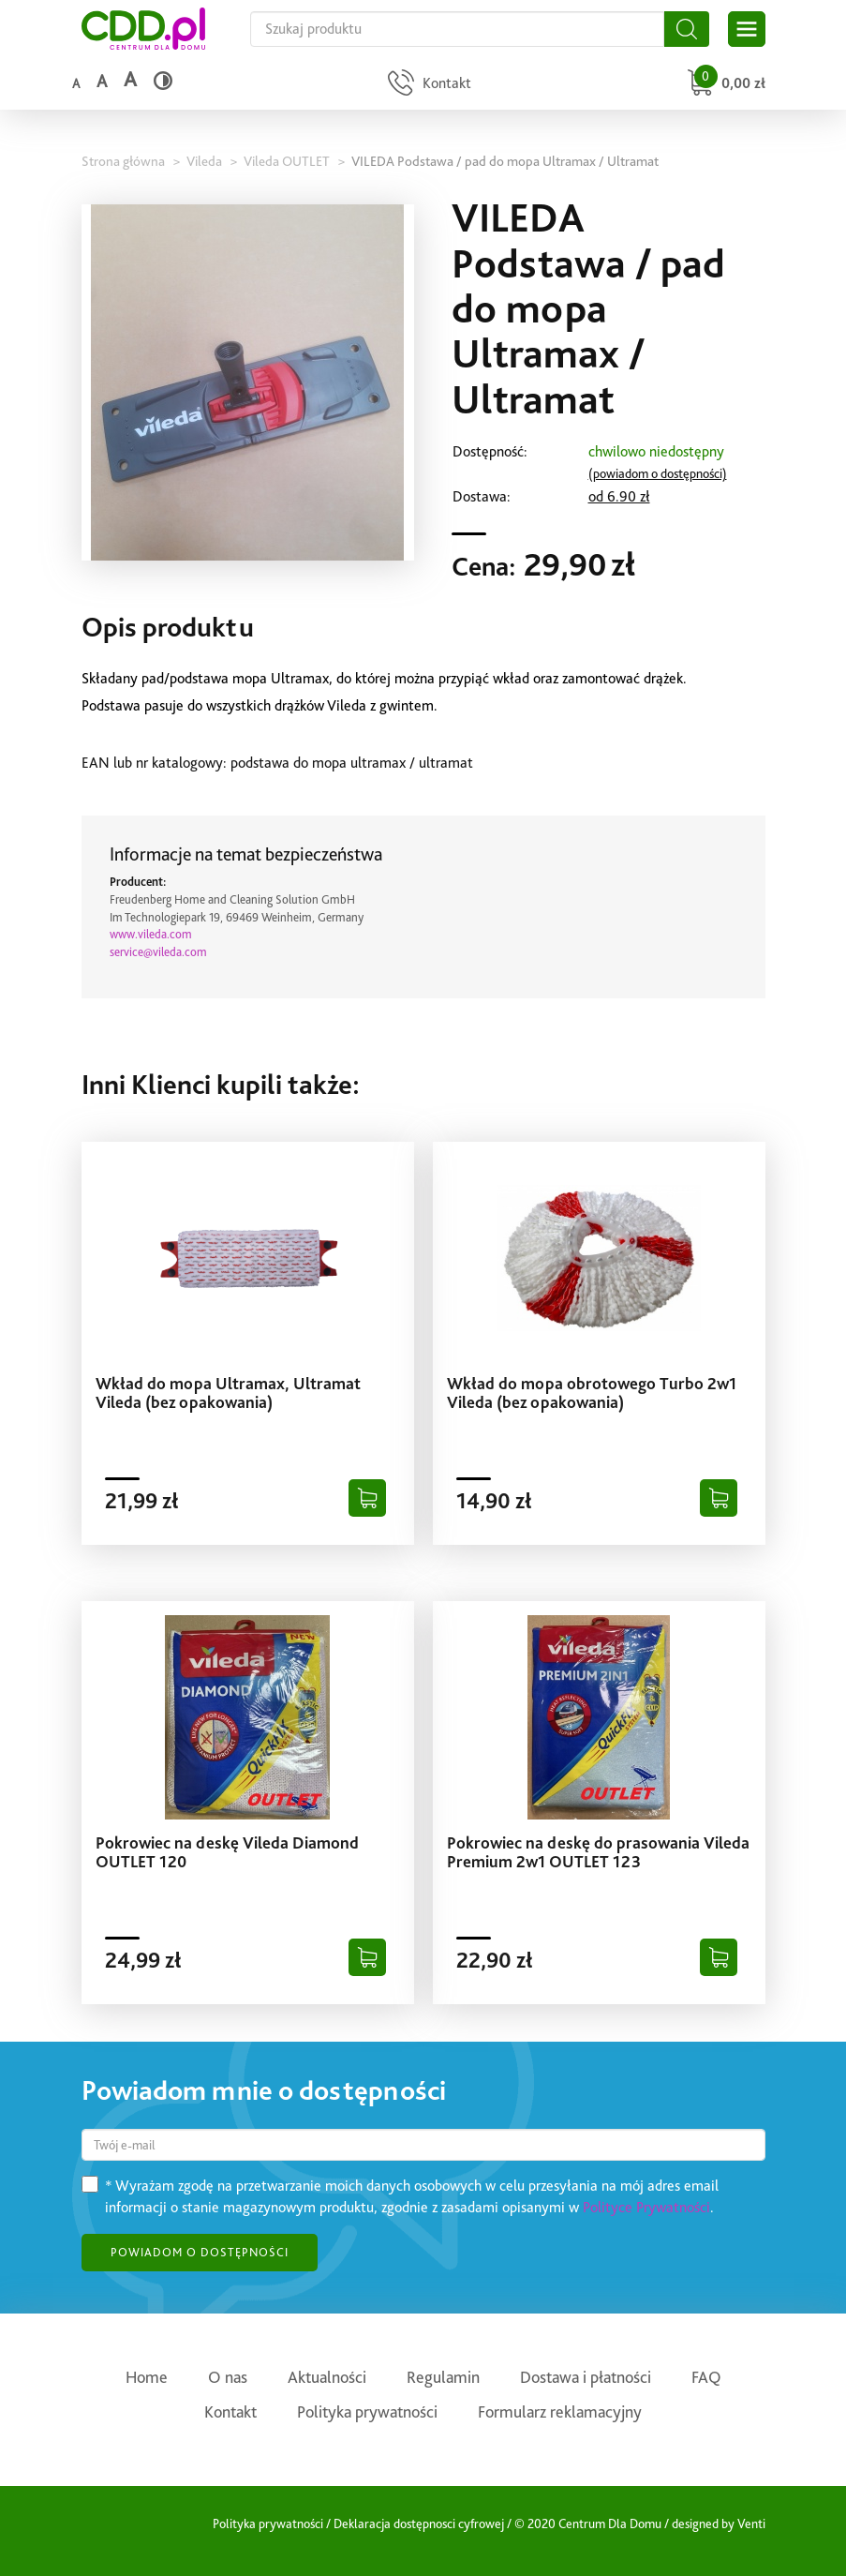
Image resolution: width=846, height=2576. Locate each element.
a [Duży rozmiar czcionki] (130, 79)
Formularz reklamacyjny (560, 2411)
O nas (227, 2377)
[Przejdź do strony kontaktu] (427, 84)
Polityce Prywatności (646, 2207)
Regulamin (443, 2377)
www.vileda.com (151, 934)
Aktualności (327, 2377)
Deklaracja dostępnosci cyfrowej (419, 2523)
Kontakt (230, 2411)
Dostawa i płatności (585, 2377)
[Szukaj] (686, 29)
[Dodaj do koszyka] (367, 1498)
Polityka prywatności (367, 2411)
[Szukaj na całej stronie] (457, 29)
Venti (751, 2523)
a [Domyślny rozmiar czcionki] (76, 83)
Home (147, 2377)
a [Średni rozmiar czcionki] (101, 81)
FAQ (706, 2377)
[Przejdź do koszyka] (723, 84)
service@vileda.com (158, 952)
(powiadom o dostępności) (657, 473)
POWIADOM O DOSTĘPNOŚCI (200, 2252)
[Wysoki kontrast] (163, 80)
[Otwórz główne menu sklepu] (746, 29)
